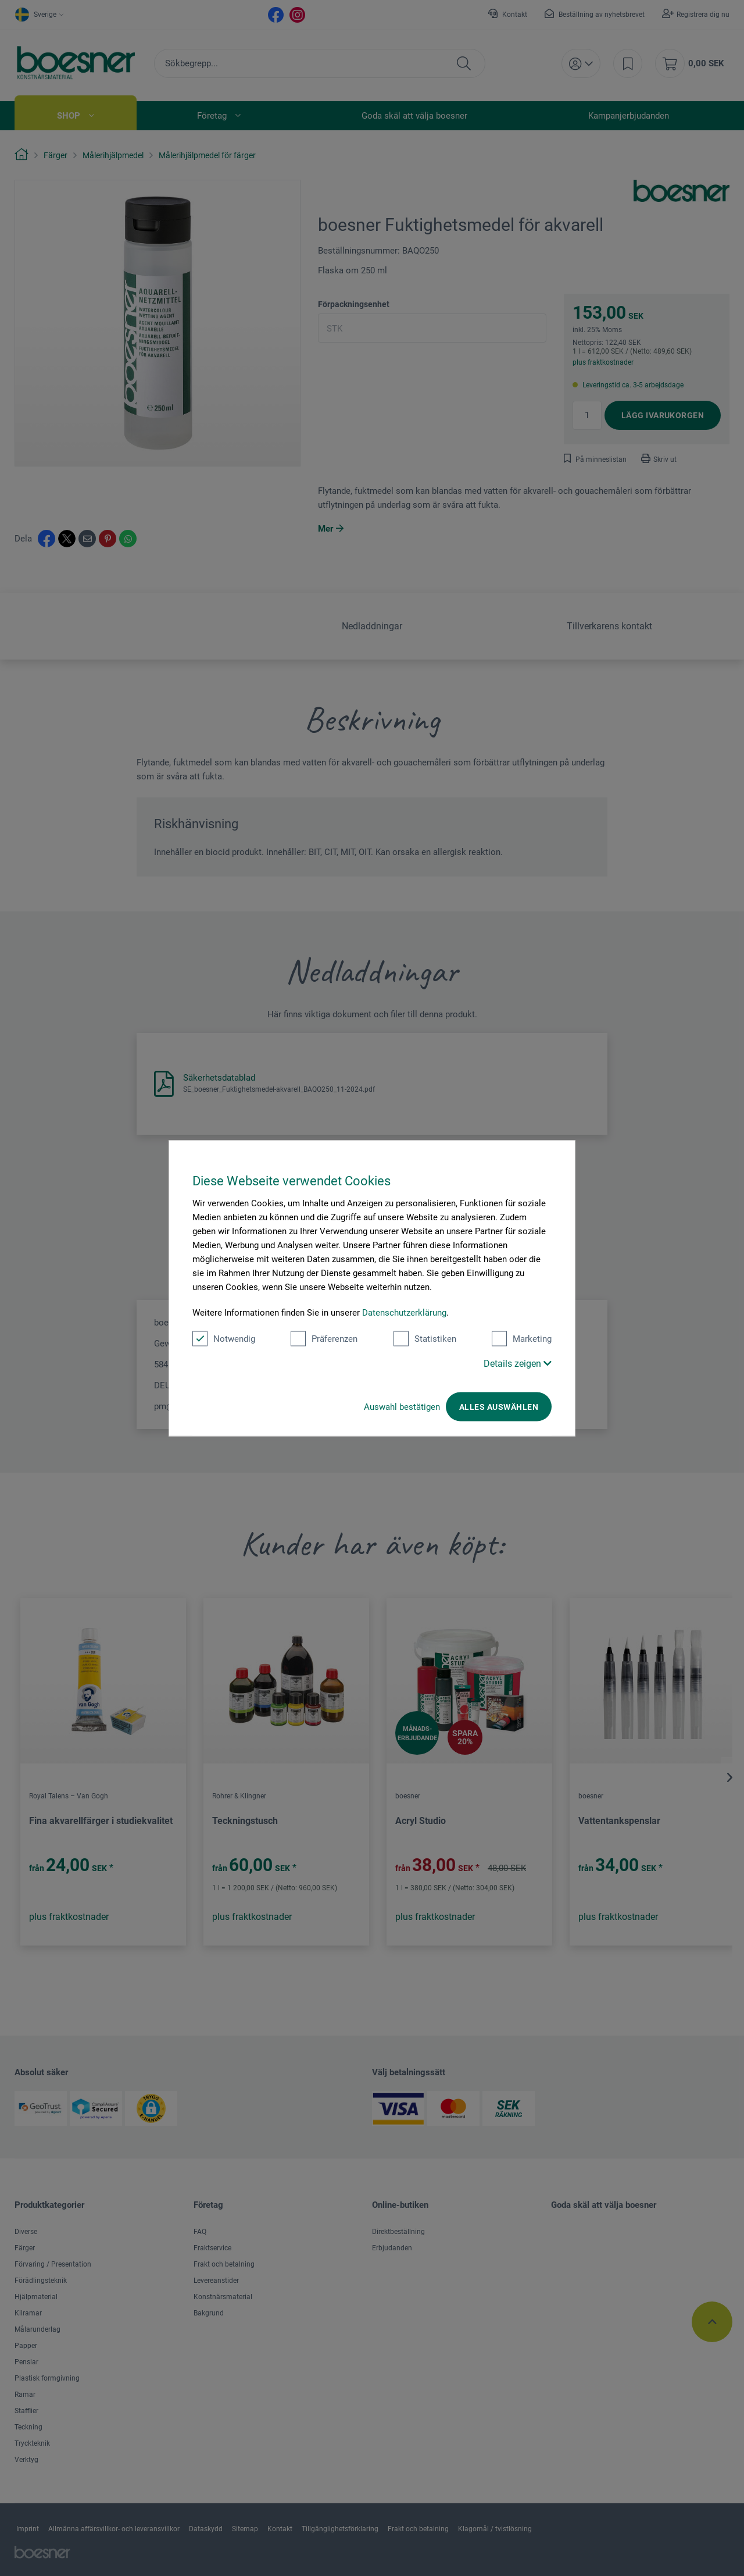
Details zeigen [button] (518, 1363)
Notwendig (223, 1338)
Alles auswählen (498, 1406)
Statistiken (425, 1338)
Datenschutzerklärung (404, 1312)
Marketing (522, 1338)
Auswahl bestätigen (402, 1406)
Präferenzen (324, 1338)
